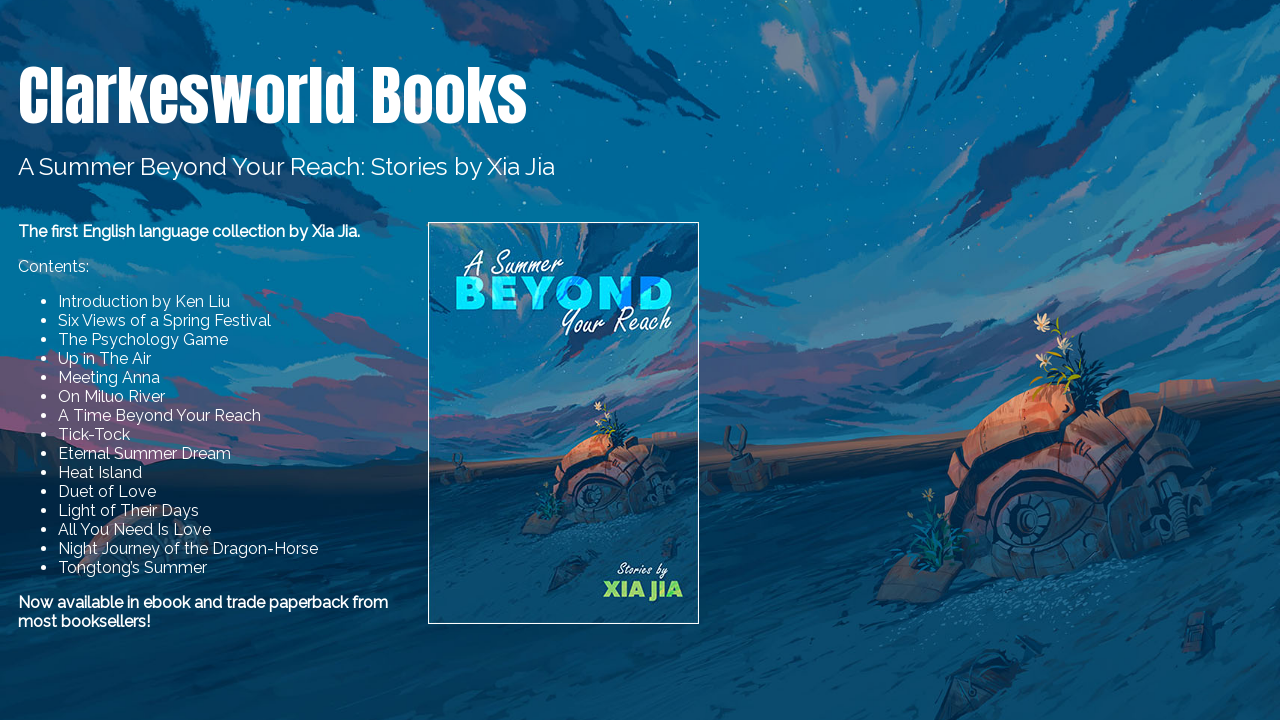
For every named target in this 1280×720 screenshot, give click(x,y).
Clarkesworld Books (272, 96)
